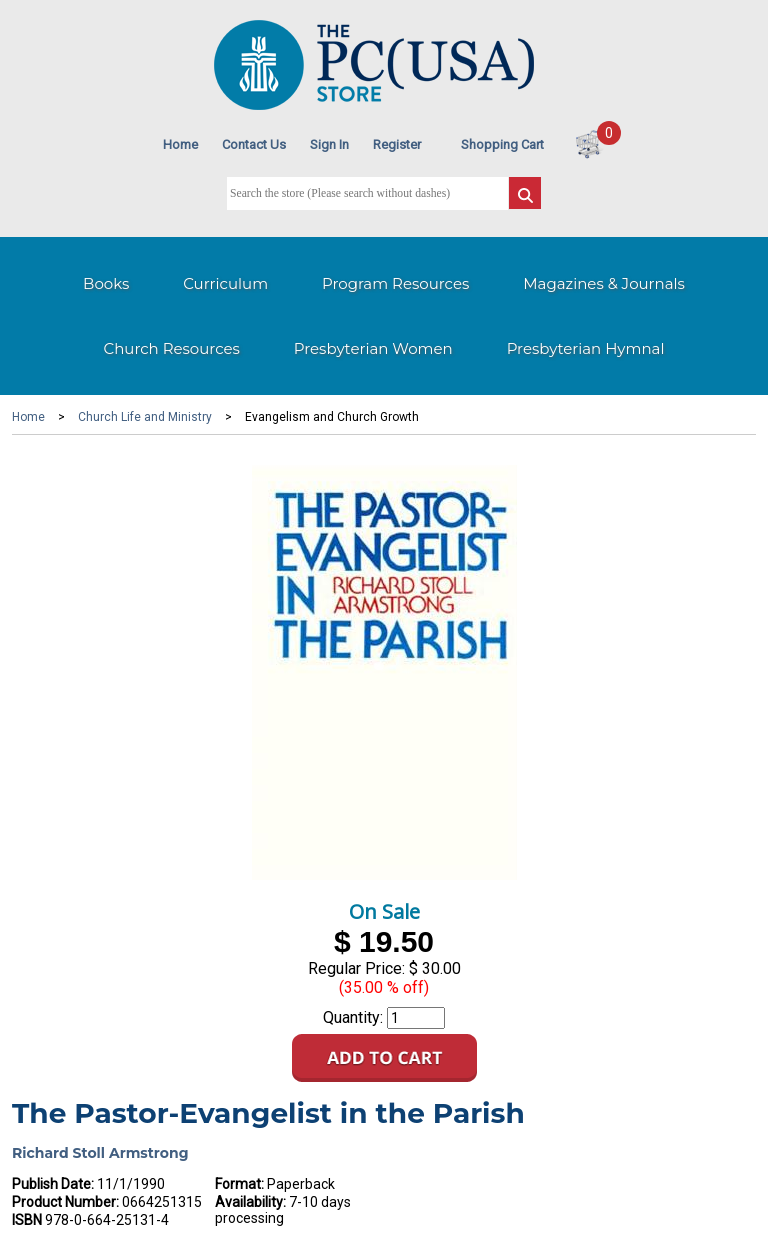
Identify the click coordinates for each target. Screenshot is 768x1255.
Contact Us (254, 144)
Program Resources (395, 283)
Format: (239, 1184)
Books (106, 283)
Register (397, 144)
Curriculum (225, 283)
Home (180, 144)
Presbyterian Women (373, 348)
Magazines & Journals (604, 283)
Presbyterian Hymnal (586, 348)
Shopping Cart (502, 144)
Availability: (250, 1202)
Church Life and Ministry (145, 417)
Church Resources (172, 348)
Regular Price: (356, 968)
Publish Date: (53, 1184)
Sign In (329, 144)
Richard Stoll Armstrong (100, 1153)
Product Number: (65, 1202)
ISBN (27, 1220)
